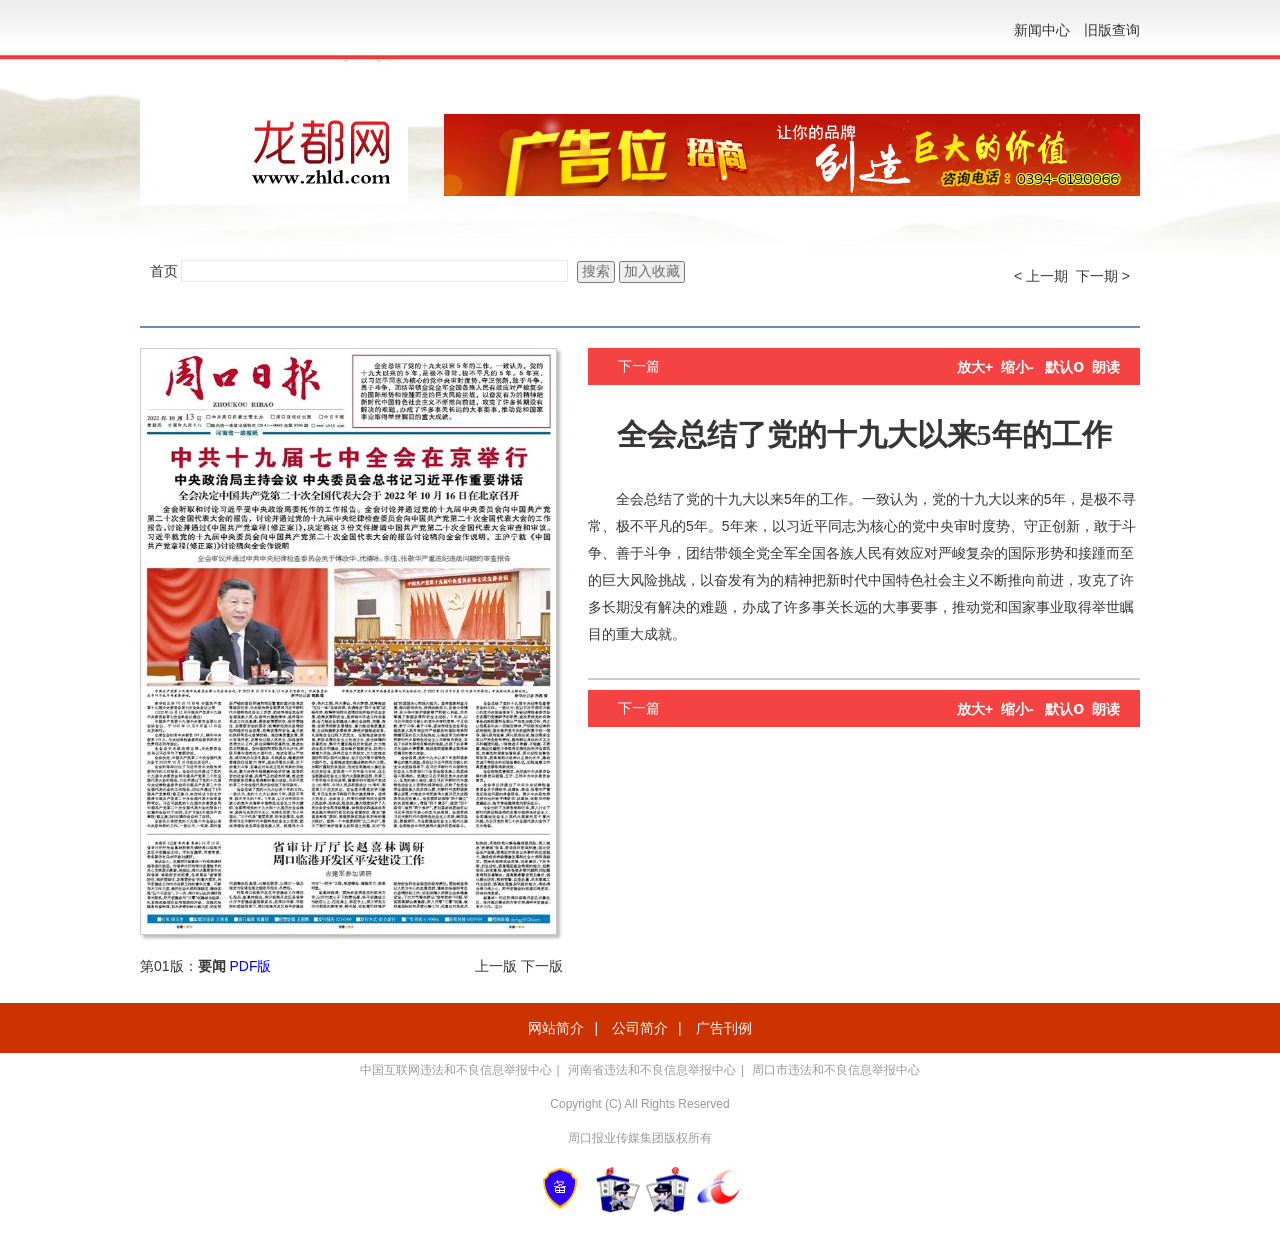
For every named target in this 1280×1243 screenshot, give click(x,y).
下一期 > (1103, 276)
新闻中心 (1042, 30)
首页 (164, 271)
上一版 (496, 966)
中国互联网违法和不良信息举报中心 (456, 1070)
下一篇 (639, 366)
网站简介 (556, 1028)
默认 (1064, 367)
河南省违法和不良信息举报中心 (652, 1070)
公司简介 (640, 1028)
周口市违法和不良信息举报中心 (836, 1070)
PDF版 (250, 966)
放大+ (975, 367)
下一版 (542, 966)
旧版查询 (1112, 30)
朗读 (1106, 367)
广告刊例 (724, 1028)
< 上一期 (1041, 276)
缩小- (1017, 367)
